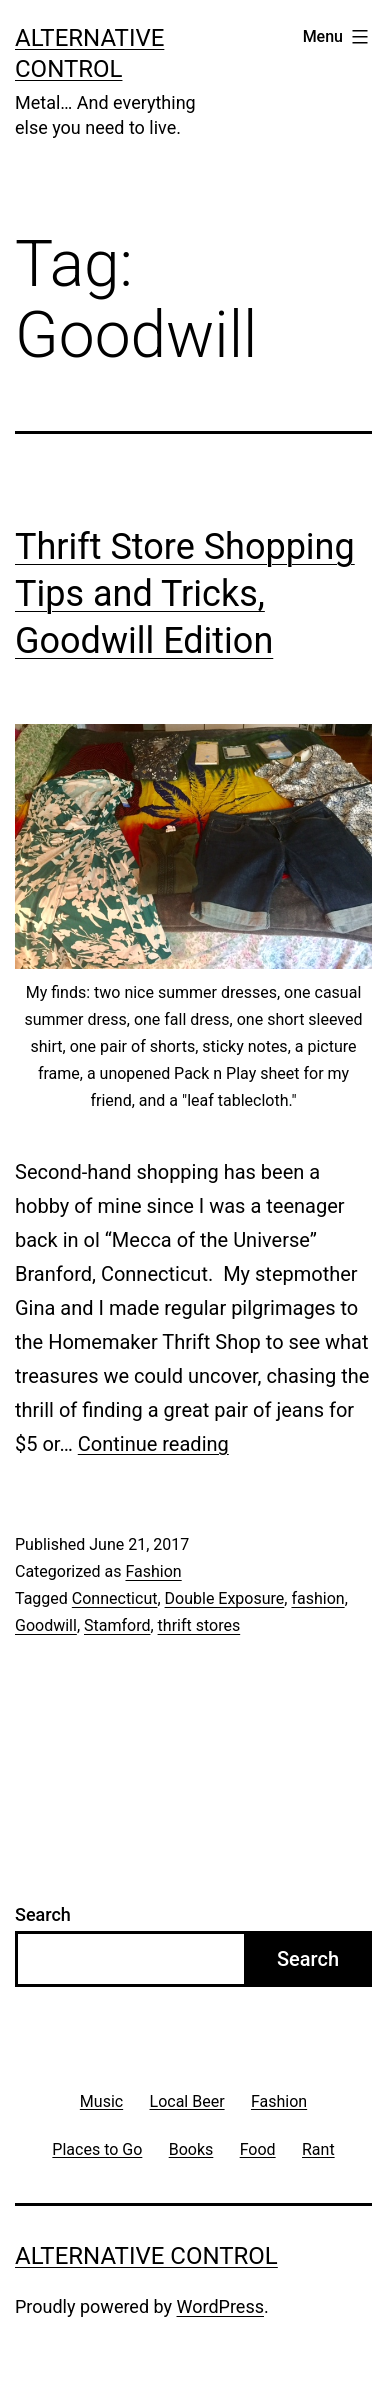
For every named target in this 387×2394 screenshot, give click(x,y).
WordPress (220, 2306)
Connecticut (115, 1598)
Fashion (153, 1571)
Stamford (117, 1625)
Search (43, 1914)
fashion (317, 1598)
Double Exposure (225, 1598)
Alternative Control (146, 2256)
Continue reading (153, 1444)
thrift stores (199, 1625)
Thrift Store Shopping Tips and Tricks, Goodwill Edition (185, 594)
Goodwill (46, 1625)
